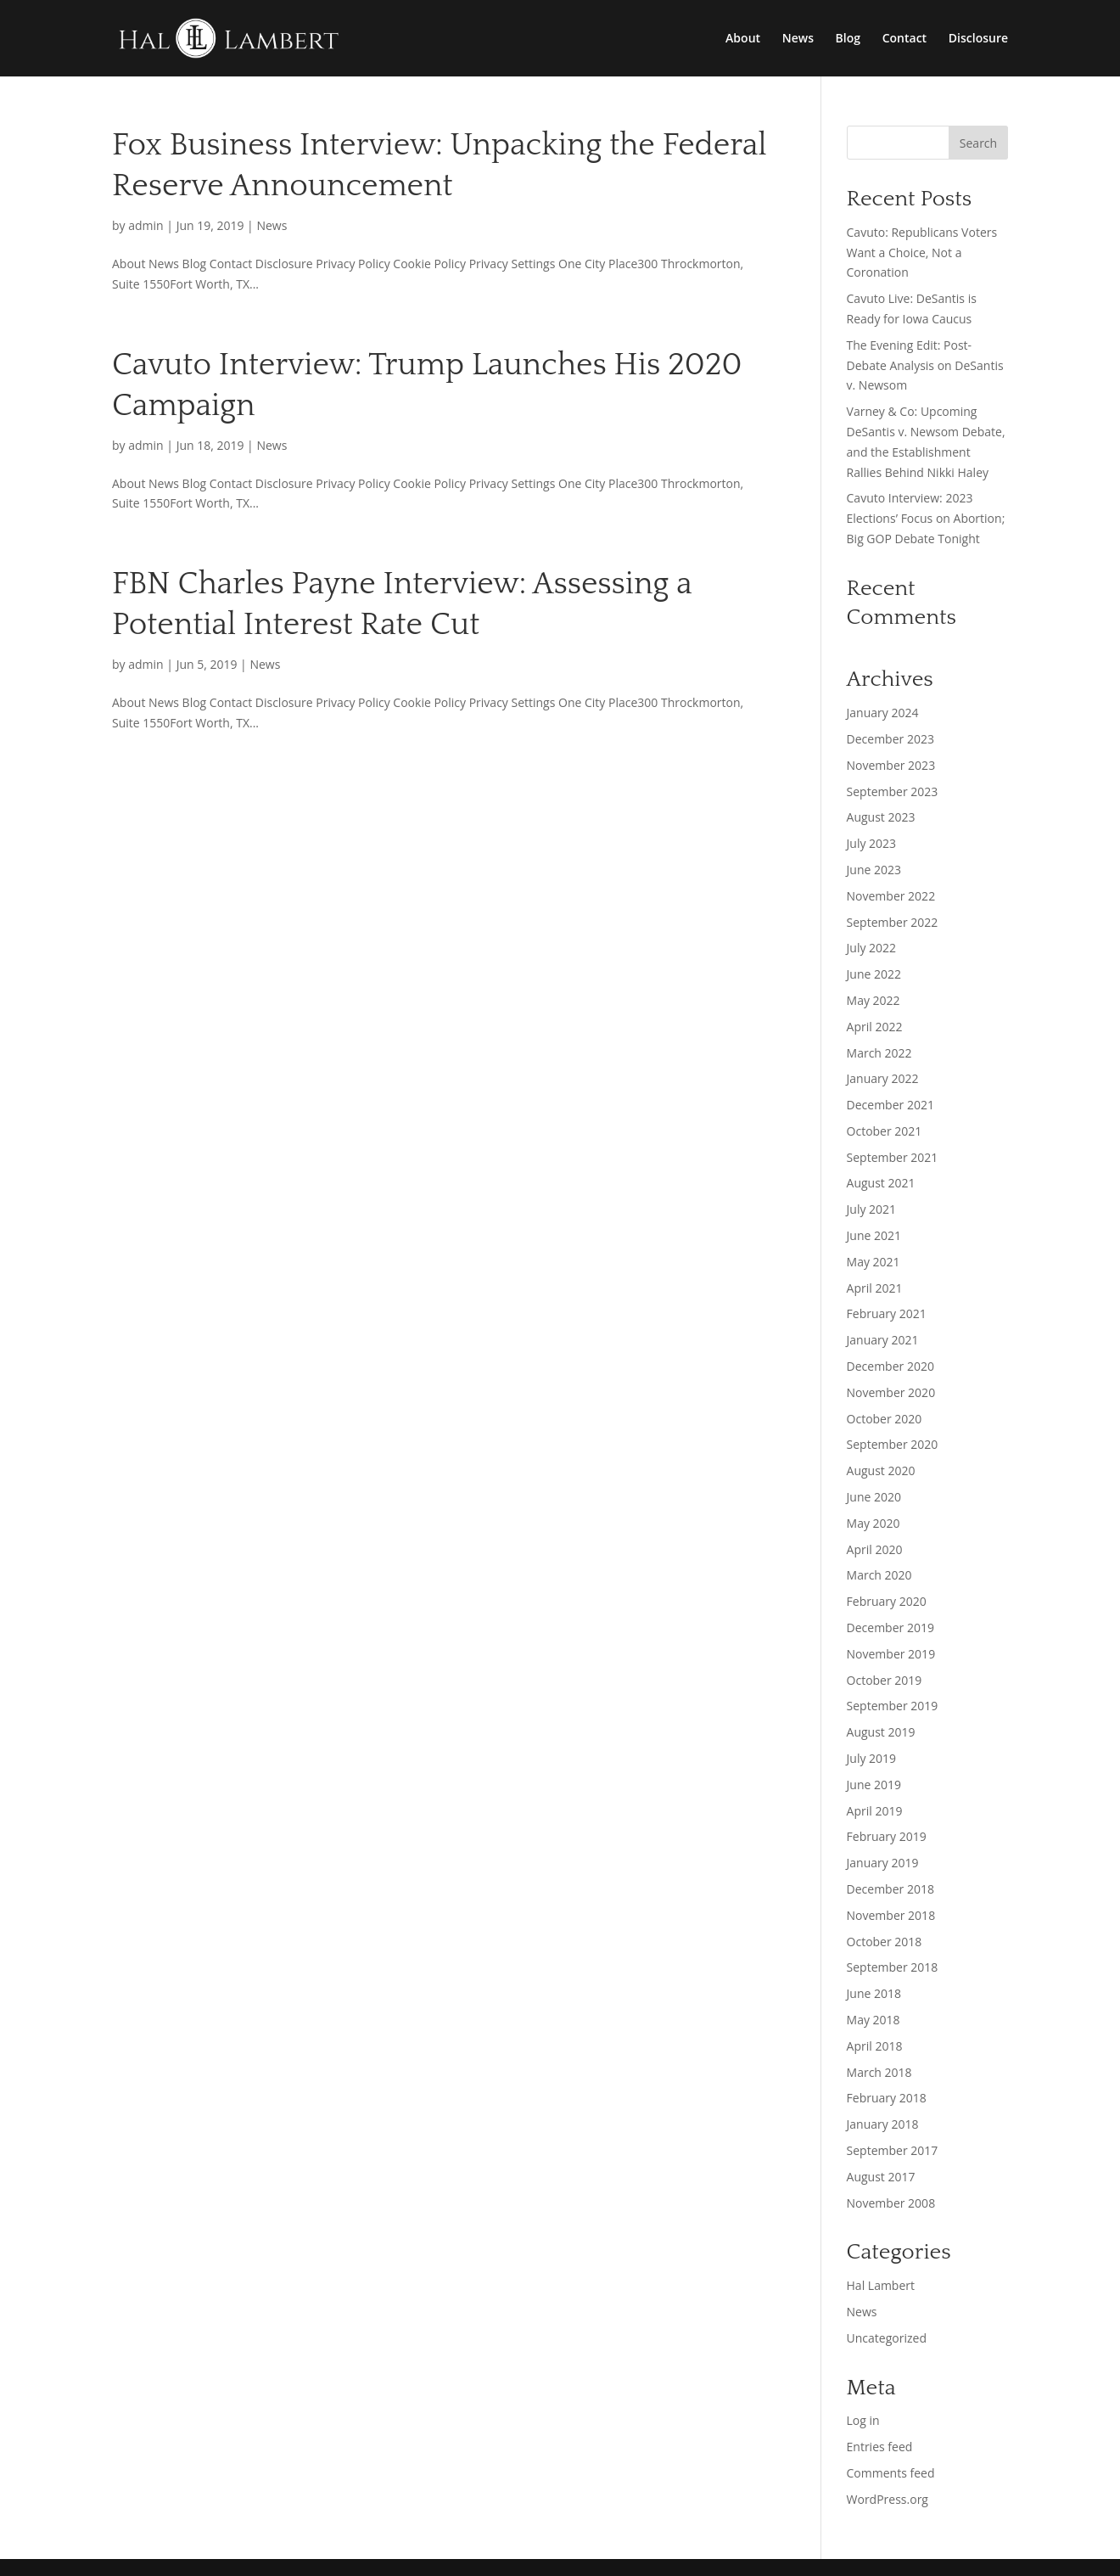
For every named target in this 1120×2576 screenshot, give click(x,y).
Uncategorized (887, 2338)
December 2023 (890, 739)
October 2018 (884, 1941)
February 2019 (887, 1836)
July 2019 (872, 1758)
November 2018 (891, 1915)
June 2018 (874, 1993)
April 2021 (875, 1288)
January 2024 (883, 712)
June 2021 (874, 1235)
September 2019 (892, 1706)
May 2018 (873, 2020)
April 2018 (875, 2046)
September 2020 (892, 1444)
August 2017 (881, 2177)
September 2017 (892, 2150)
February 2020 (887, 1601)
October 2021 (884, 1131)
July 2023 (872, 843)
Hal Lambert (881, 2285)
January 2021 (883, 1340)
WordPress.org (887, 2499)
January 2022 (883, 1078)
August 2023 (881, 817)
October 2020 (884, 1419)
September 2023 (892, 791)
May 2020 (873, 1523)
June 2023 (874, 869)
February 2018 (887, 2098)
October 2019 (884, 1680)
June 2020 (874, 1497)
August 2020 (881, 1470)
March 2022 (879, 1053)
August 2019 (881, 1732)
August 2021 (881, 1183)
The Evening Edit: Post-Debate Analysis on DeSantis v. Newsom (925, 365)
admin (145, 225)
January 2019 (883, 1863)
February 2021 (887, 1313)
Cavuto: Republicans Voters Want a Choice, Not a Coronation (922, 252)
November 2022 (891, 896)
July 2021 (872, 1209)
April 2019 (875, 1811)
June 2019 (874, 1784)
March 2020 (879, 1575)
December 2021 (890, 1105)
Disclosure (978, 39)
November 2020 (891, 1392)
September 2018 (892, 1967)
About (742, 39)
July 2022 (872, 948)
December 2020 (890, 1366)
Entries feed (880, 2447)
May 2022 (873, 1000)
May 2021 (873, 1262)
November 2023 (891, 765)
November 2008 (891, 2203)
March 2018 (879, 2072)
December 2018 (890, 1889)
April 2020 (875, 1549)
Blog (848, 39)
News (798, 39)
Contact (904, 39)
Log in (863, 2420)
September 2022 (892, 922)
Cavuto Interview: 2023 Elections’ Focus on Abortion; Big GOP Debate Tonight (926, 518)
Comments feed (891, 2473)
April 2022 (875, 1027)
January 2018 (883, 2124)
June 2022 (874, 974)
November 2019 (891, 1654)
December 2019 (890, 1627)
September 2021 (892, 1157)
